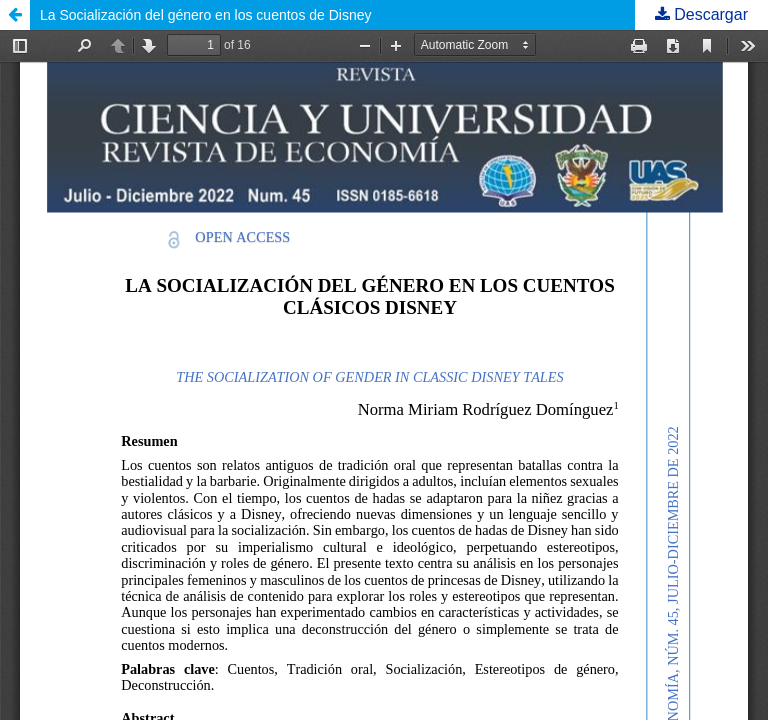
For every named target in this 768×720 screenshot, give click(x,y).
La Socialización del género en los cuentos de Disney (206, 15)
